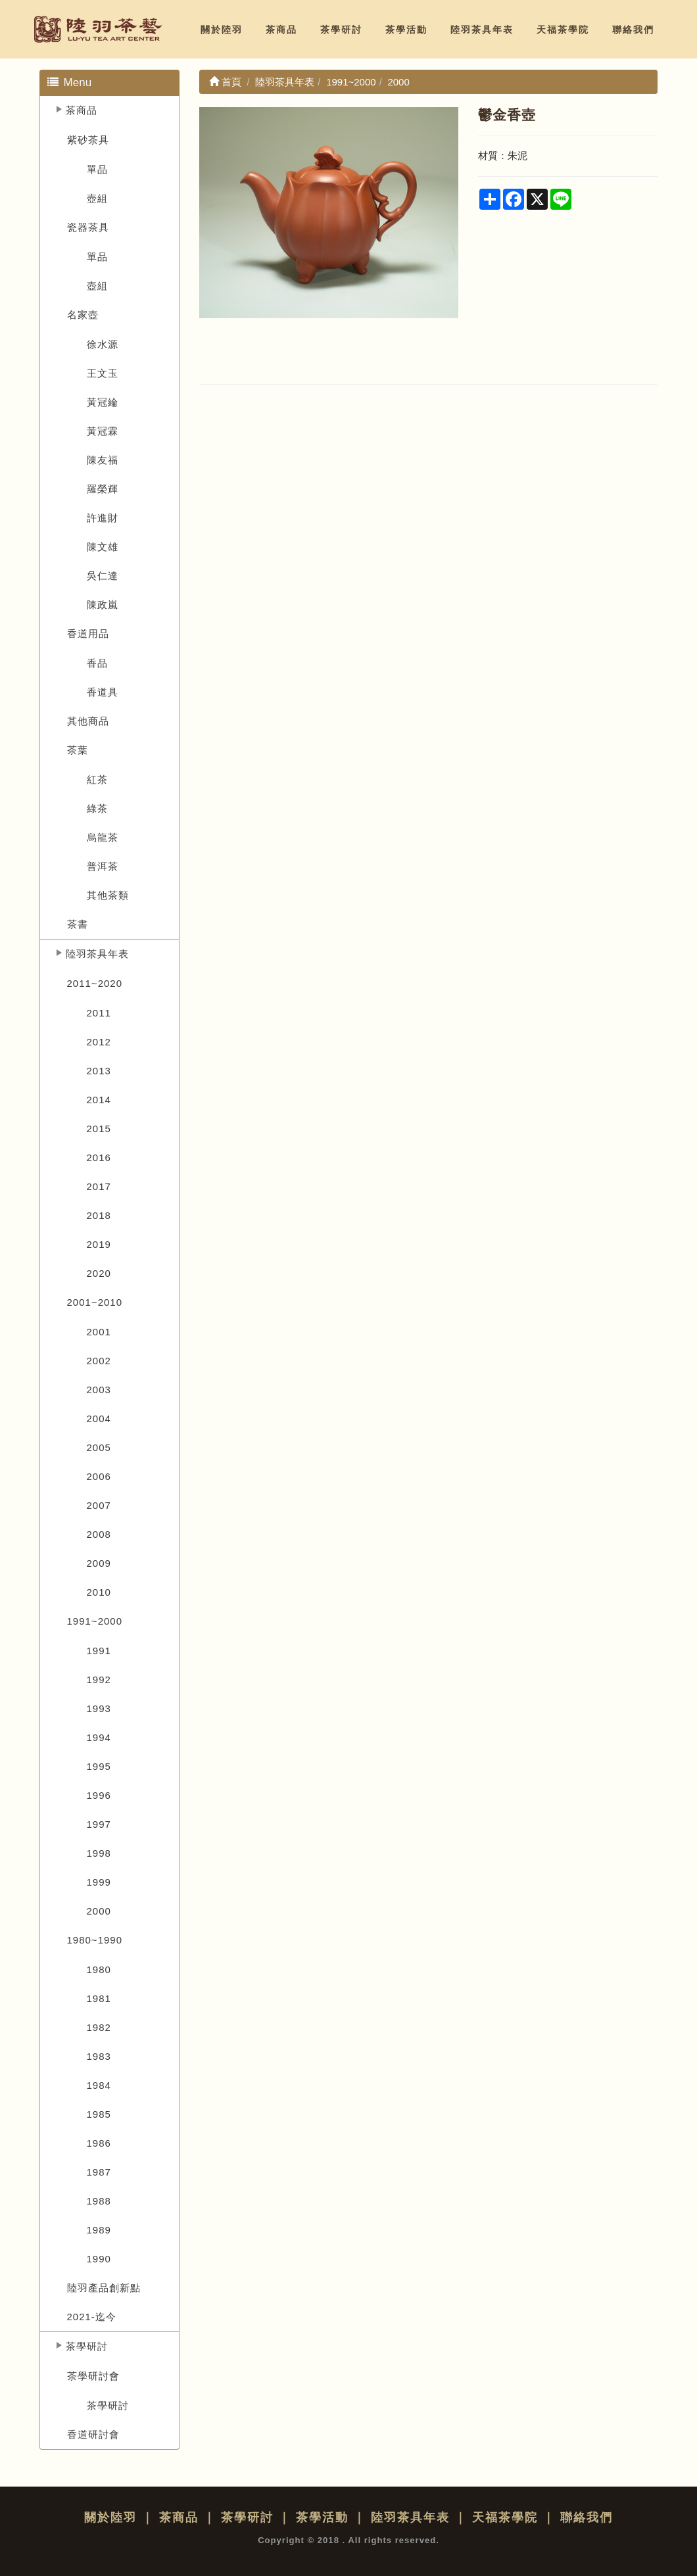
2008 (99, 1534)
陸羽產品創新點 (104, 2287)
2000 (99, 1911)
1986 (99, 2143)
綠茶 (97, 808)
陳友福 (102, 459)
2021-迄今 (91, 2316)
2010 (99, 1592)
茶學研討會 (93, 2375)
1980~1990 (95, 1939)
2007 (99, 1505)
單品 (97, 169)
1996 (99, 1795)
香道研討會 (93, 2434)
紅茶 (97, 779)
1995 (99, 1766)
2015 (99, 1128)
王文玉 (102, 373)
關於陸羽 (222, 29)
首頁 (225, 81)
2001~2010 (95, 1302)
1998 (99, 1853)
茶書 (77, 924)
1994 (99, 1737)
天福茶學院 (563, 29)
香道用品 (88, 633)
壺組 (97, 198)
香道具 (102, 692)
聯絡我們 (633, 29)
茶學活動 (406, 29)
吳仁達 (102, 575)
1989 (99, 2229)
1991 (99, 1650)
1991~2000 (95, 1621)
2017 (99, 1186)
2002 (99, 1360)
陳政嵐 (102, 604)
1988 (99, 2200)
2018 (99, 1215)
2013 (99, 1070)
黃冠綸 (102, 402)
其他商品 (88, 721)
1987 (99, 2172)
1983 (99, 2056)
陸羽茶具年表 (482, 29)
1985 (99, 2114)
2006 (99, 1476)
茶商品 (281, 29)
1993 (99, 1708)
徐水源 (102, 344)
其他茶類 (108, 895)
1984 (99, 2085)
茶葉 (77, 749)
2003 (99, 1389)
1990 (99, 2258)
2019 (99, 1244)
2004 (99, 1418)
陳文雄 (102, 546)
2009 (99, 1563)
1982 (99, 2027)
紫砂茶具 (88, 139)
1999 (99, 1882)
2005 (99, 1447)
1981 (99, 1998)
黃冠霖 (102, 431)
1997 (99, 1824)
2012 (99, 1041)
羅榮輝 (102, 488)
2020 (99, 1273)
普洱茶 (102, 866)
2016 (99, 1157)
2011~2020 (95, 983)
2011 (99, 1012)
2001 (99, 1331)
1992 (99, 1679)
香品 (97, 663)
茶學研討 (341, 29)
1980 (99, 1969)
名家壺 (83, 314)
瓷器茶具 (88, 227)
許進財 (102, 517)
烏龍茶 (102, 837)
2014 (99, 1099)
